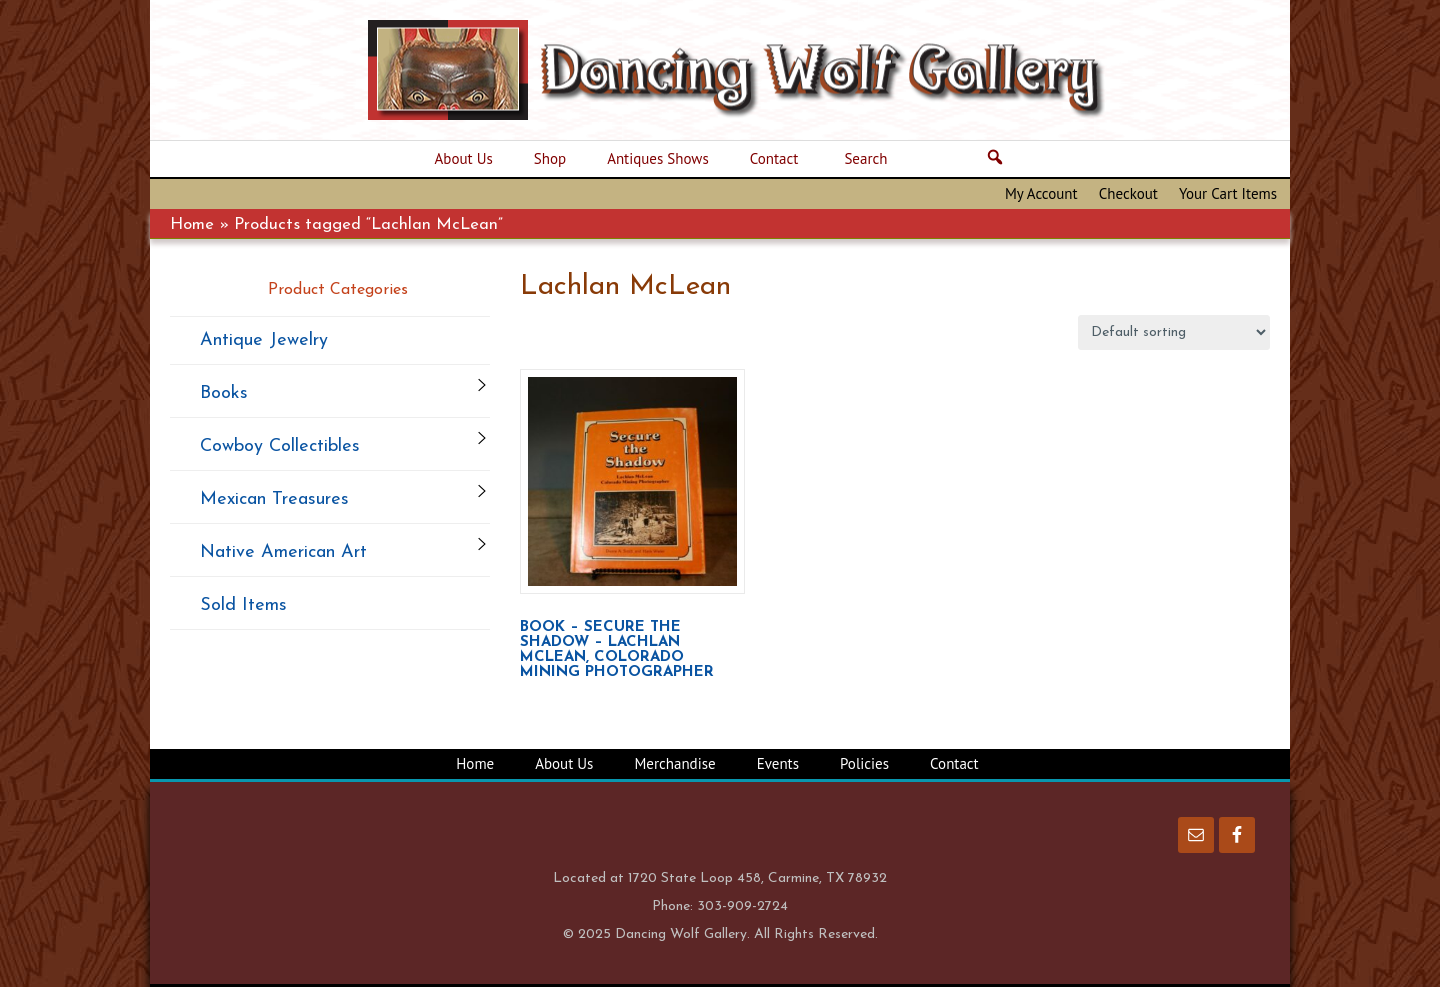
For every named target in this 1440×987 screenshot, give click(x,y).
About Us (564, 763)
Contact (954, 763)
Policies (864, 763)
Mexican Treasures (274, 499)
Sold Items (243, 605)
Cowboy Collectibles (280, 446)
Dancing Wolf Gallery (750, 70)
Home (192, 225)
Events (778, 763)
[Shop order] (1174, 332)
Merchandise (674, 763)
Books (224, 393)
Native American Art (283, 552)
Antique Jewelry (264, 340)
